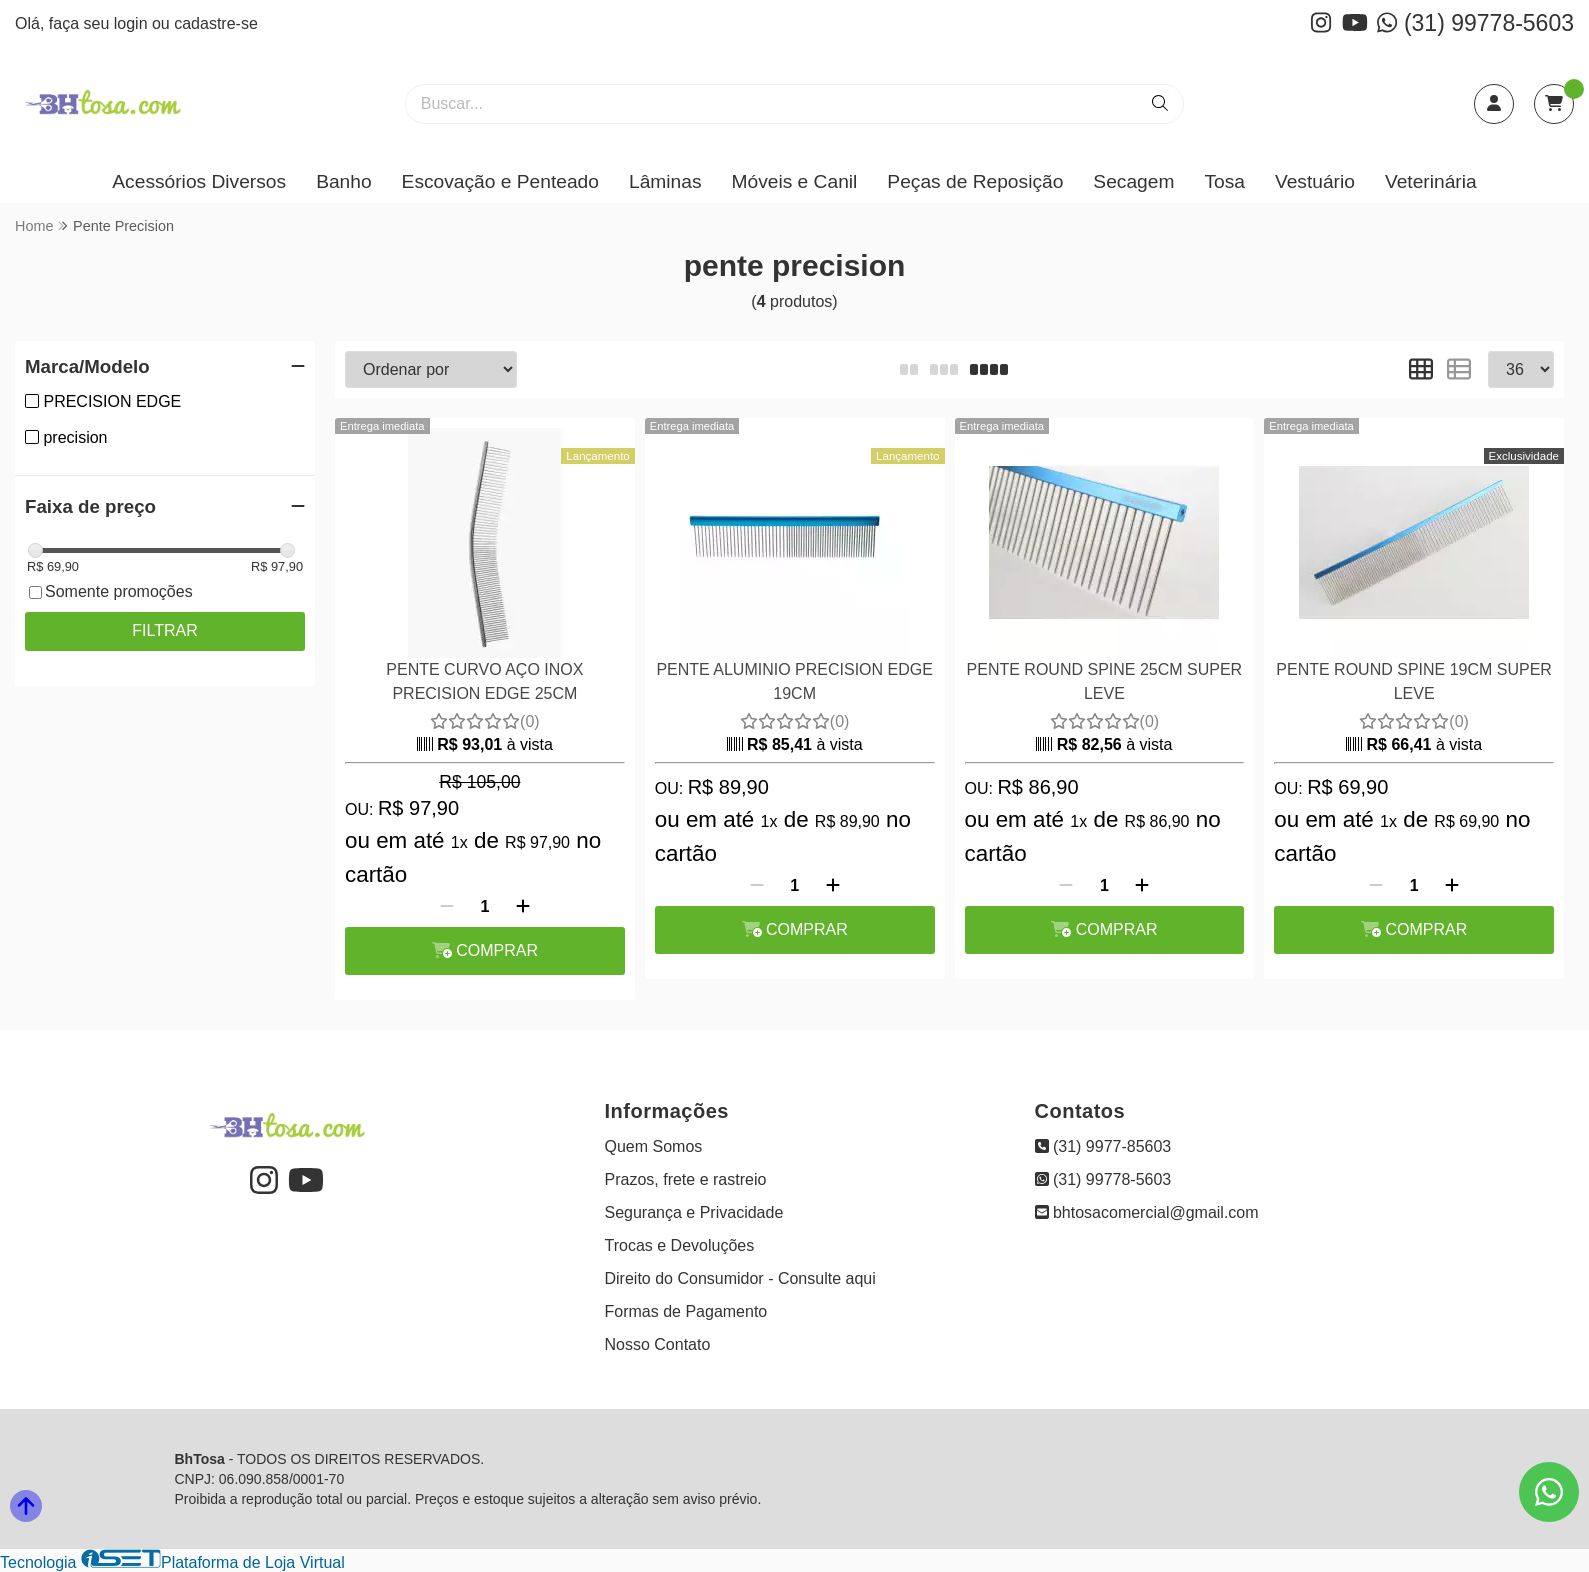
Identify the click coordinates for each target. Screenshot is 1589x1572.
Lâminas (665, 181)
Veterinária (1431, 181)
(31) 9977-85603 (1103, 1146)
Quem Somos (654, 1146)
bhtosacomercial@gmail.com (1147, 1212)
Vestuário (1315, 181)
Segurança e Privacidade (694, 1212)
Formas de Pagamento (686, 1311)
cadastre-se (216, 23)
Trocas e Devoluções (680, 1245)
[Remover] (447, 907)
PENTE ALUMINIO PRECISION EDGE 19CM (794, 681)
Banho (343, 181)
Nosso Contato (658, 1344)
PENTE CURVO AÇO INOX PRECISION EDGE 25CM (484, 681)
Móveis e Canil (795, 181)
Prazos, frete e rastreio (686, 1179)
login (133, 23)
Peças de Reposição (975, 181)
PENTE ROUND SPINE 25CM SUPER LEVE (1105, 681)
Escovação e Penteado (500, 181)
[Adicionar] (523, 907)
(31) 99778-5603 (1475, 23)
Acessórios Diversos (199, 181)
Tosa (1224, 181)
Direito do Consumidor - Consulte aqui (740, 1278)
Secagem (1133, 181)
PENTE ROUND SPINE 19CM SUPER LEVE (1414, 681)
